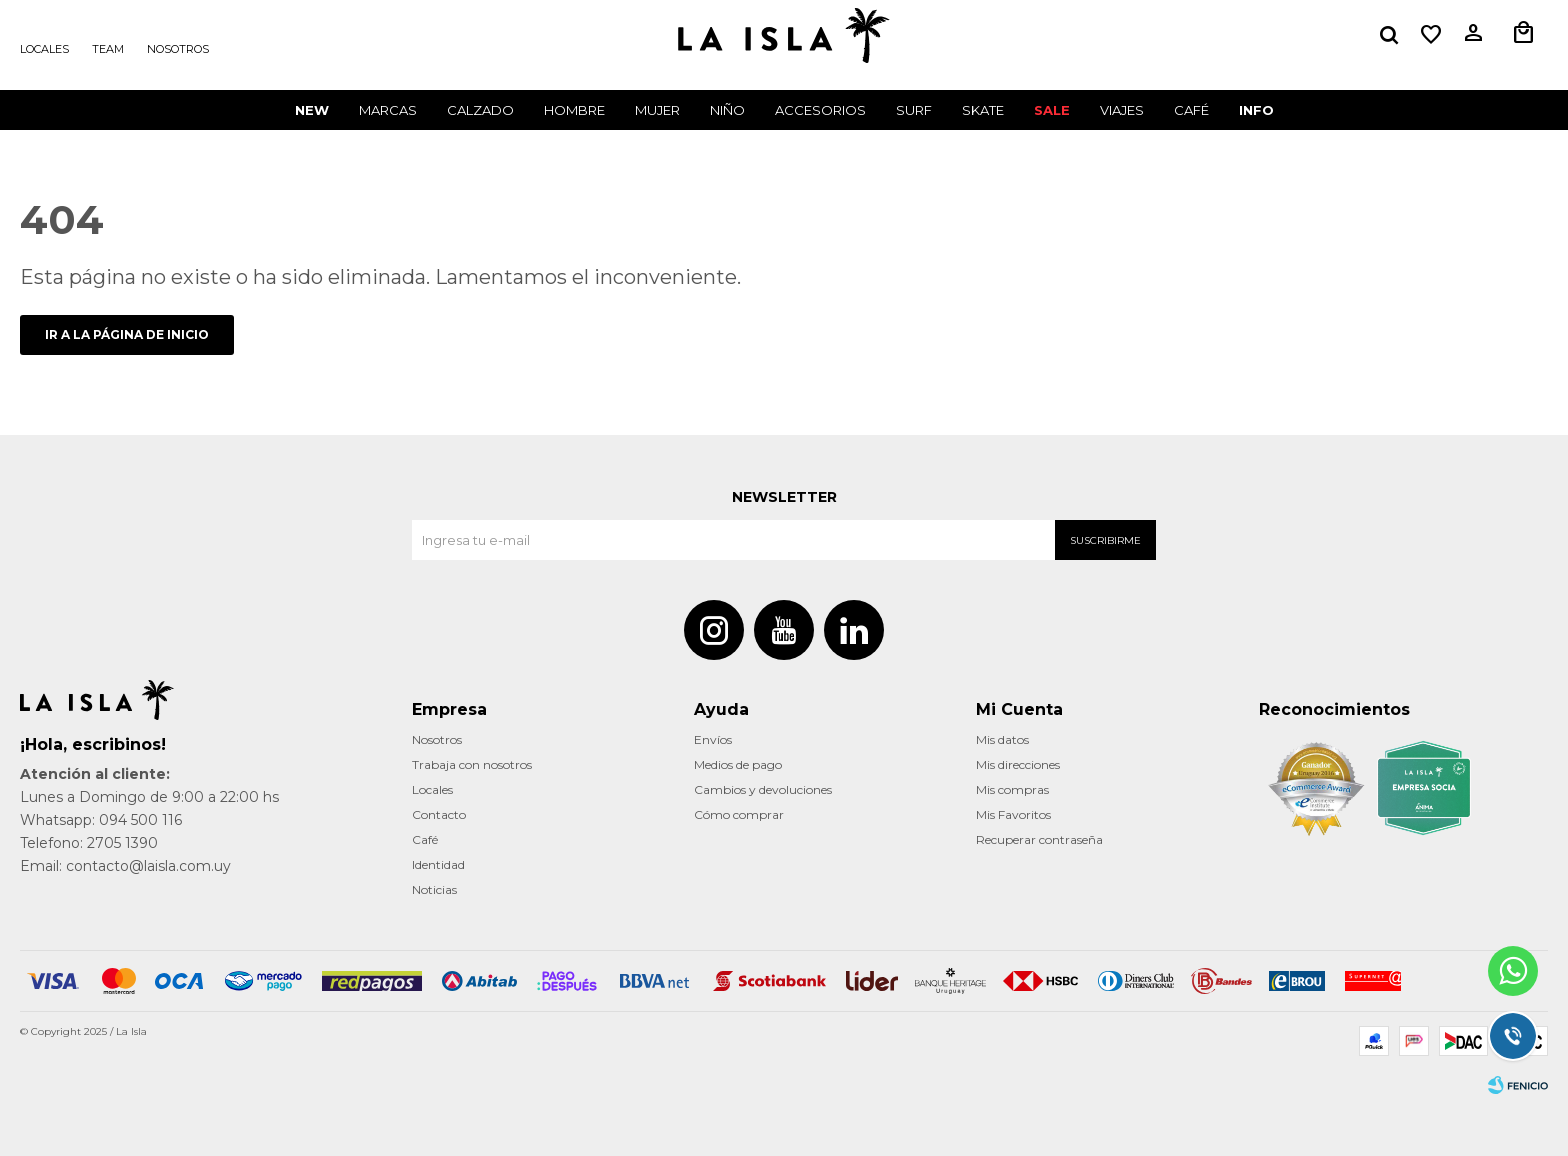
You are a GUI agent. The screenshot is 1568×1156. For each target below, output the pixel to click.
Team (108, 49)
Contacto (439, 814)
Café (425, 839)
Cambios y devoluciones (763, 789)
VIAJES (1122, 110)
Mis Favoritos (1013, 814)
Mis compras (1012, 789)
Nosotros (178, 49)
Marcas (388, 110)
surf (914, 110)
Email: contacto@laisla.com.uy (125, 866)
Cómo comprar (739, 814)
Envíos (713, 739)
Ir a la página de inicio (127, 334)
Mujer (657, 110)
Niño (727, 110)
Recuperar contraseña (1039, 839)
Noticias (434, 889)
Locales (44, 49)
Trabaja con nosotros (472, 764)
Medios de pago (738, 764)
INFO (1256, 110)
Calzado (480, 110)
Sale (1052, 110)
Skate (983, 110)
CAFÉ (1191, 110)
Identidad (438, 864)
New (312, 110)
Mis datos (1002, 739)
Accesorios (820, 110)
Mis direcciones (1018, 764)
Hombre (574, 110)
